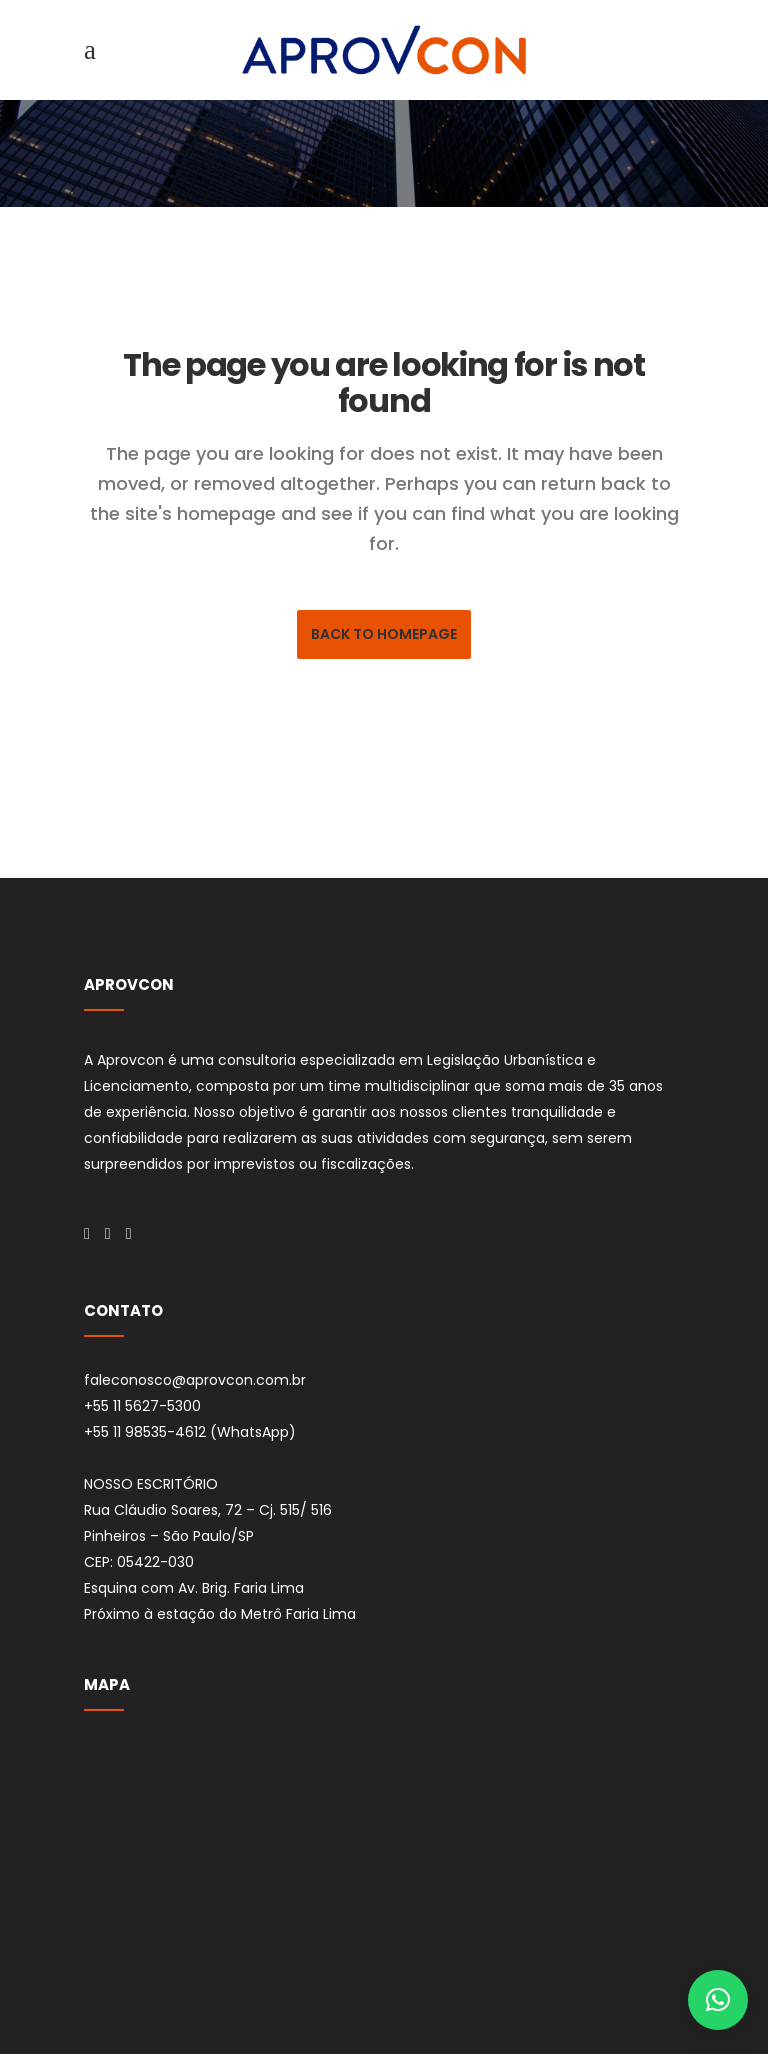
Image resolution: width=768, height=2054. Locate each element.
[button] (718, 2000)
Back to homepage (384, 634)
